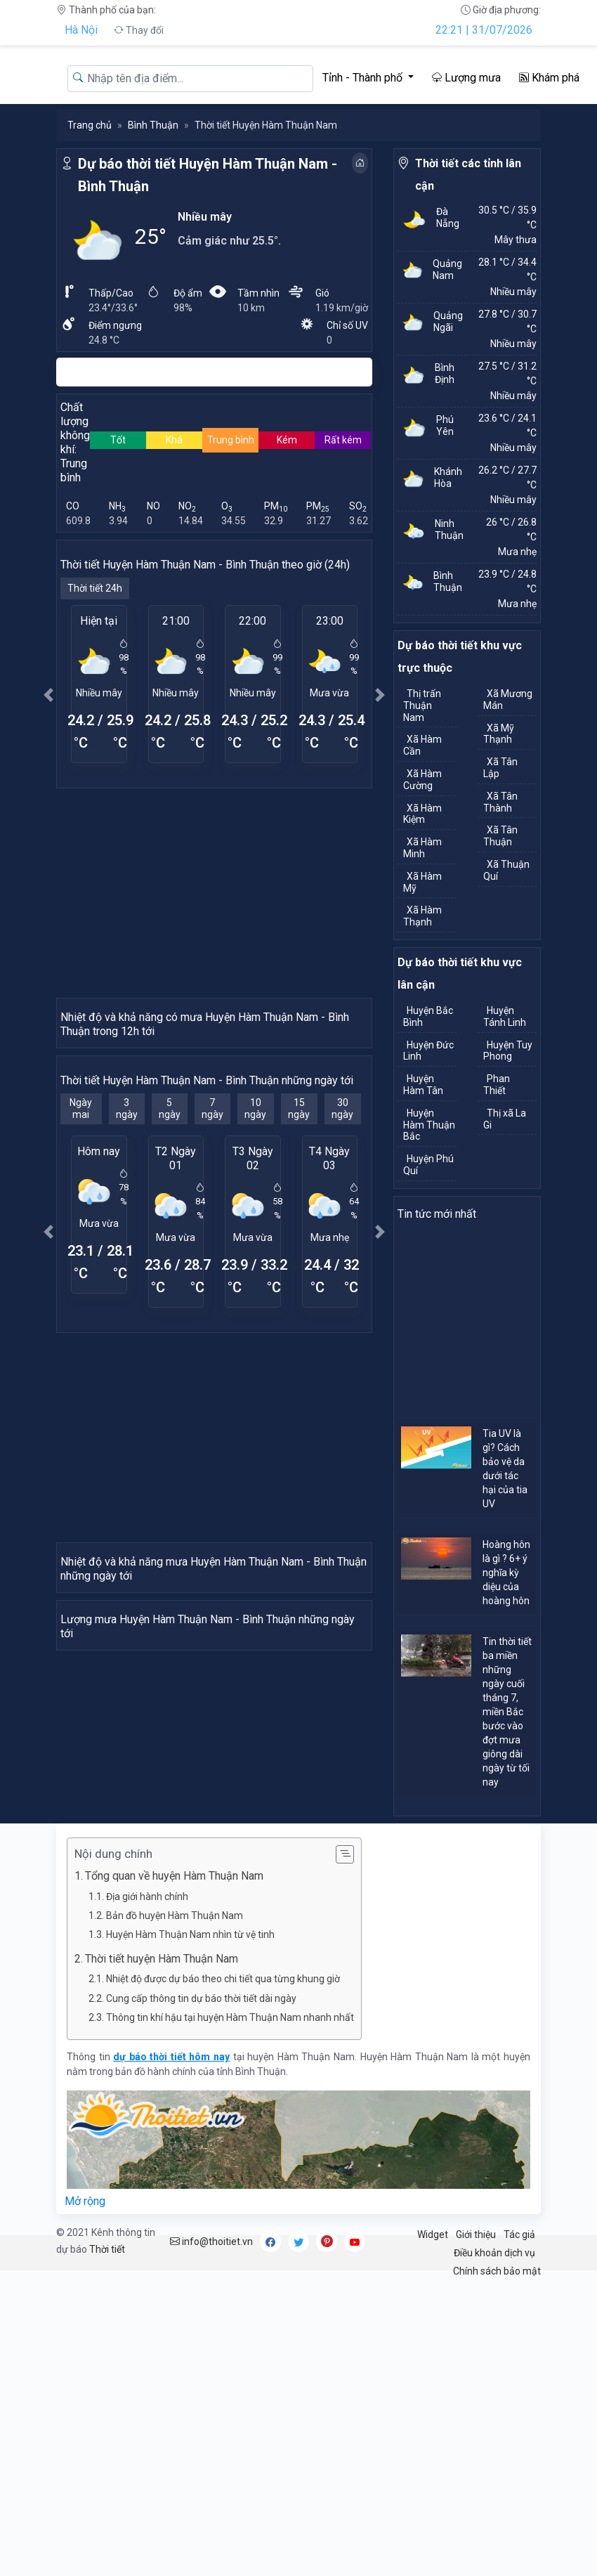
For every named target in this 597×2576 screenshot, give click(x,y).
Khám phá (549, 77)
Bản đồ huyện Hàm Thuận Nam (174, 2211)
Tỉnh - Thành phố (363, 77)
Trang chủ (89, 125)
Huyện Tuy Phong (507, 1050)
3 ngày (127, 1262)
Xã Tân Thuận (500, 835)
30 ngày (342, 1262)
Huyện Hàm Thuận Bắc (429, 1125)
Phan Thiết (496, 1084)
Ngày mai (81, 1262)
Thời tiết (107, 2545)
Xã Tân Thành (500, 802)
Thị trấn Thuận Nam (422, 705)
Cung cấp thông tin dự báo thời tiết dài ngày (201, 2293)
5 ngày (170, 1262)
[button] (48, 694)
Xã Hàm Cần (422, 745)
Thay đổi (139, 30)
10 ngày (255, 1262)
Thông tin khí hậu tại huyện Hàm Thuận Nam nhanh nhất (230, 2313)
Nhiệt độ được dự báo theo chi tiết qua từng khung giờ (223, 2274)
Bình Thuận (153, 125)
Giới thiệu (476, 2530)
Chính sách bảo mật (497, 2566)
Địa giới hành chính (147, 2191)
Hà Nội (81, 30)
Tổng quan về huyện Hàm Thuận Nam (174, 2171)
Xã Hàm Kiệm (422, 814)
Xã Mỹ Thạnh (498, 734)
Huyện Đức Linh (428, 1050)
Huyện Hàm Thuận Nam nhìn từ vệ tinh (190, 2230)
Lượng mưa (466, 77)
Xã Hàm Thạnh (422, 916)
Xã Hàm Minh (422, 847)
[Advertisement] (214, 892)
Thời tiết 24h (94, 588)
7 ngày (212, 1262)
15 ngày (299, 1262)
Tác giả (519, 2530)
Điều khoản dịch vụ (494, 2548)
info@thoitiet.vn (211, 2537)
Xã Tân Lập (500, 767)
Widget (432, 2530)
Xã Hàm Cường (422, 779)
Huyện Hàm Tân (423, 1084)
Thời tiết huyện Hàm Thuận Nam (161, 2253)
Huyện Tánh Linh (504, 1016)
